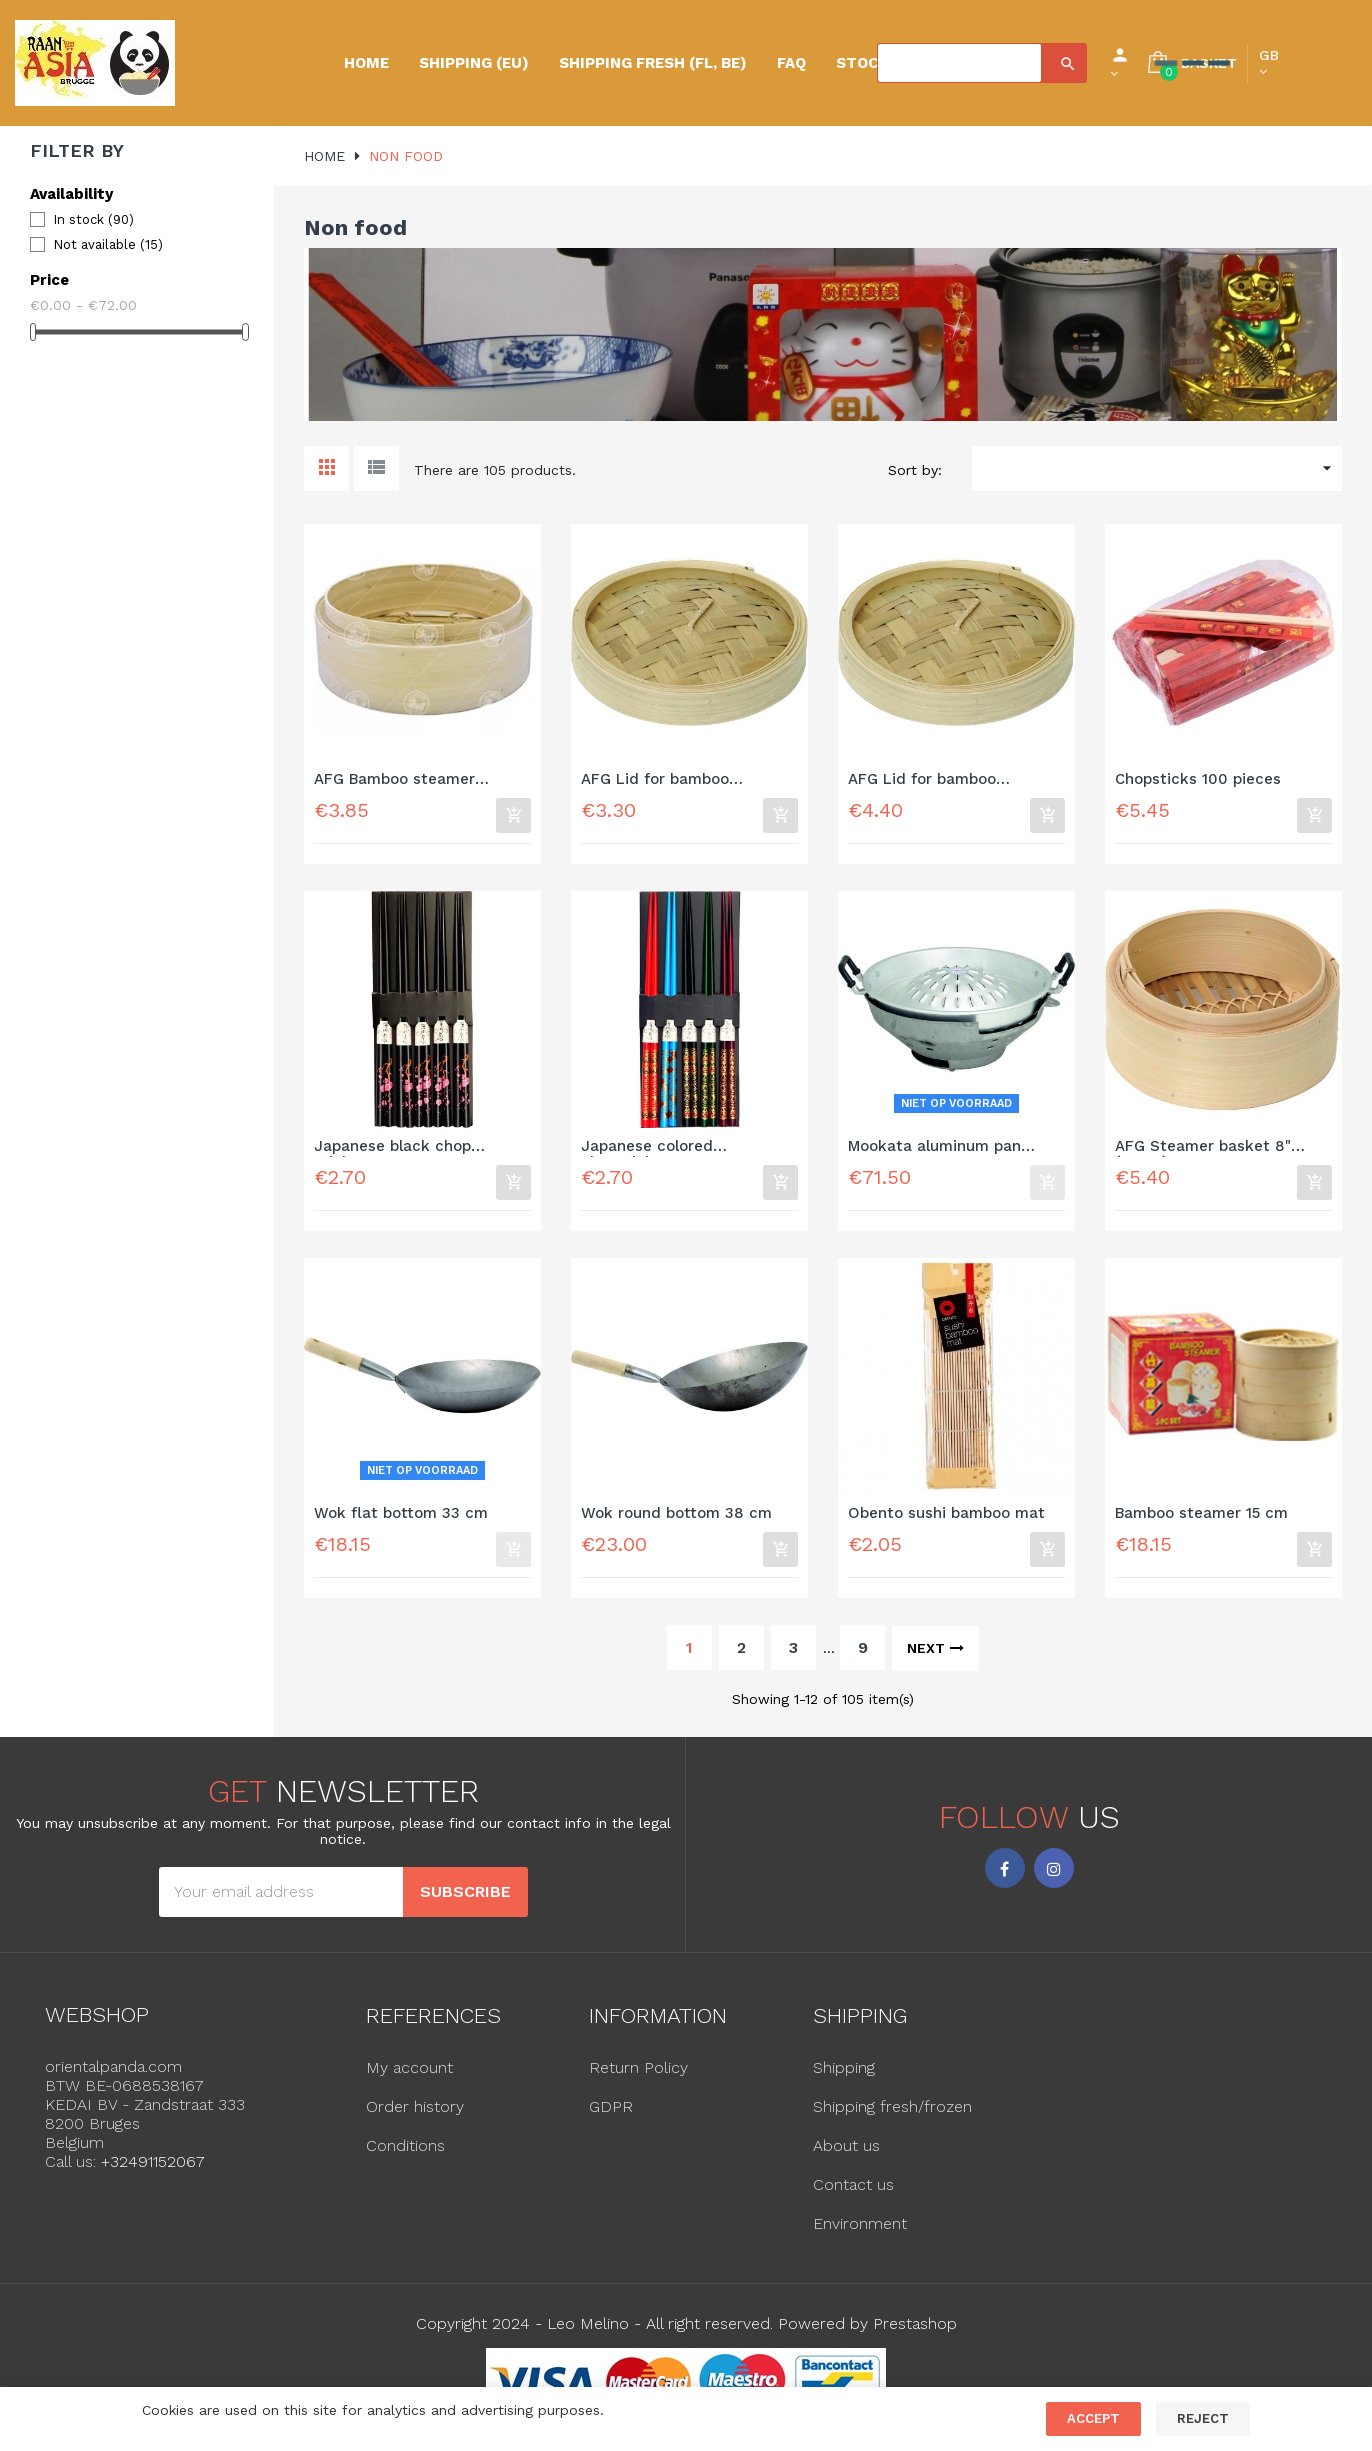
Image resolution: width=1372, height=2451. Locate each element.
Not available (108, 244)
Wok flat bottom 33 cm (401, 1519)
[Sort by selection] (1157, 468)
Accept (1093, 2418)
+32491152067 (153, 2170)
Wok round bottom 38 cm (676, 1519)
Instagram (1054, 1877)
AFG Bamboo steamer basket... (394, 780)
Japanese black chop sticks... (392, 1150)
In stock (93, 219)
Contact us (853, 2193)
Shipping (844, 2076)
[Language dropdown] (1269, 63)
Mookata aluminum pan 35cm (934, 1150)
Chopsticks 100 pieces (1198, 779)
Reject (1203, 2418)
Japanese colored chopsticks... (647, 1150)
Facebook (1005, 1877)
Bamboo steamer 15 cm (1201, 1519)
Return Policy (638, 2076)
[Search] (959, 63)
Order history (415, 2115)
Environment (860, 2232)
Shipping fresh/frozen (892, 2115)
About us (846, 2154)
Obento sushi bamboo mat (946, 1519)
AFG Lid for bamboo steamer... (655, 780)
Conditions (405, 2154)
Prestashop (915, 2332)
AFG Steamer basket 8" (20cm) (1203, 1150)
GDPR (611, 2115)
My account (409, 2076)
